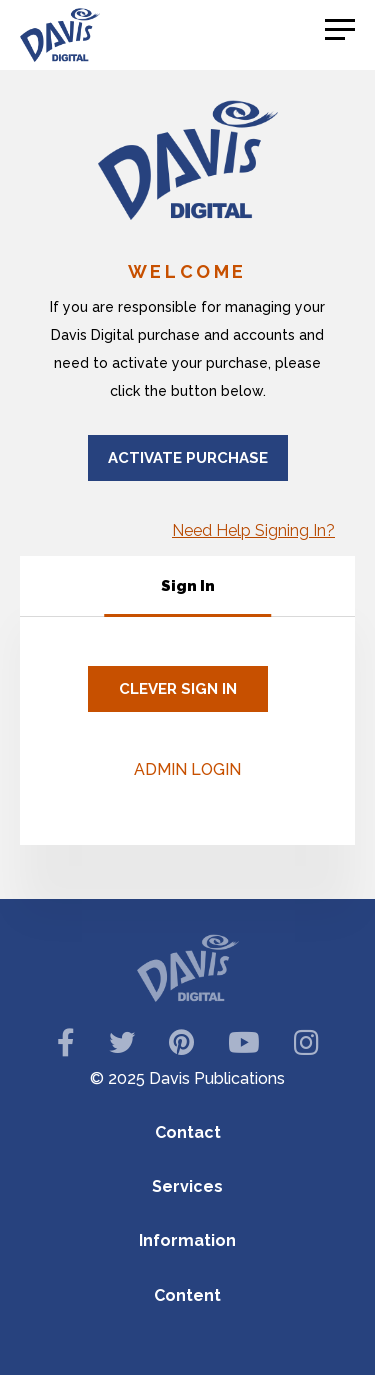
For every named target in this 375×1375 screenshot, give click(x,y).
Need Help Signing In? (253, 530)
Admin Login (187, 769)
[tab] (188, 586)
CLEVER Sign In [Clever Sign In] (178, 689)
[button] (340, 30)
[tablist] (187, 586)
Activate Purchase (188, 458)
